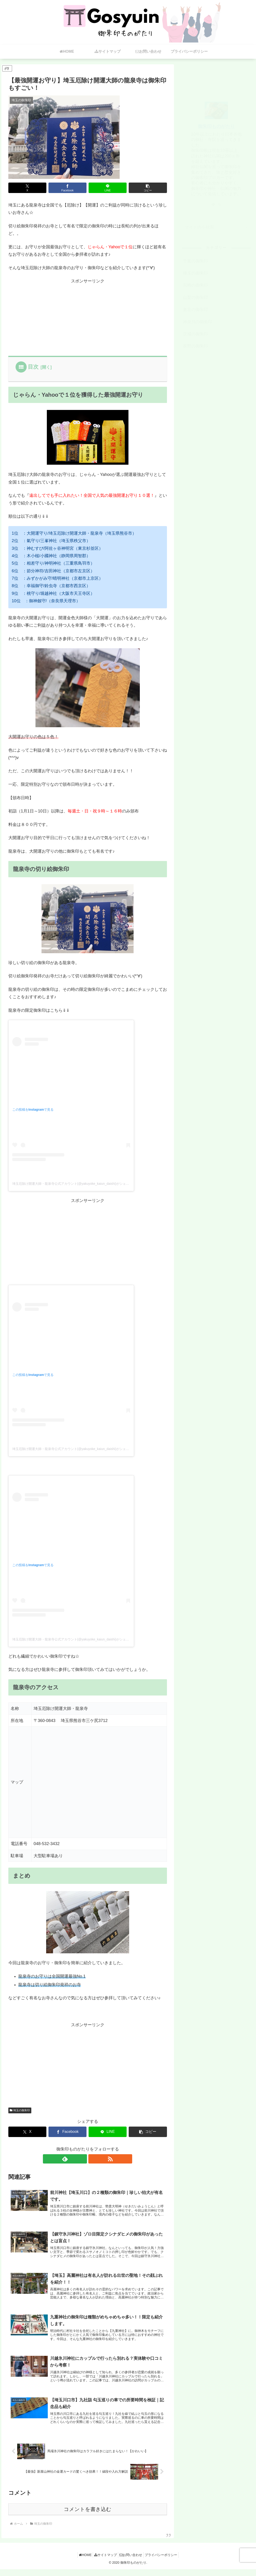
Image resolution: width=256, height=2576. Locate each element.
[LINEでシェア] (108, 188)
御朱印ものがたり (216, 99)
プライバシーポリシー (164, 2561)
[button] (148, 188)
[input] (216, 201)
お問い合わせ (132, 2561)
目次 (33, 367)
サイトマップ (104, 2561)
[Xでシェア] (27, 188)
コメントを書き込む (87, 2516)
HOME (81, 2561)
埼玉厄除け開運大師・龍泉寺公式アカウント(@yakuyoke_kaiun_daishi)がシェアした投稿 (77, 1183)
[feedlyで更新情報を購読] (82, 2159)
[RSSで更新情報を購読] (93, 2159)
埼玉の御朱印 (20, 2110)
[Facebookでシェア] (67, 188)
